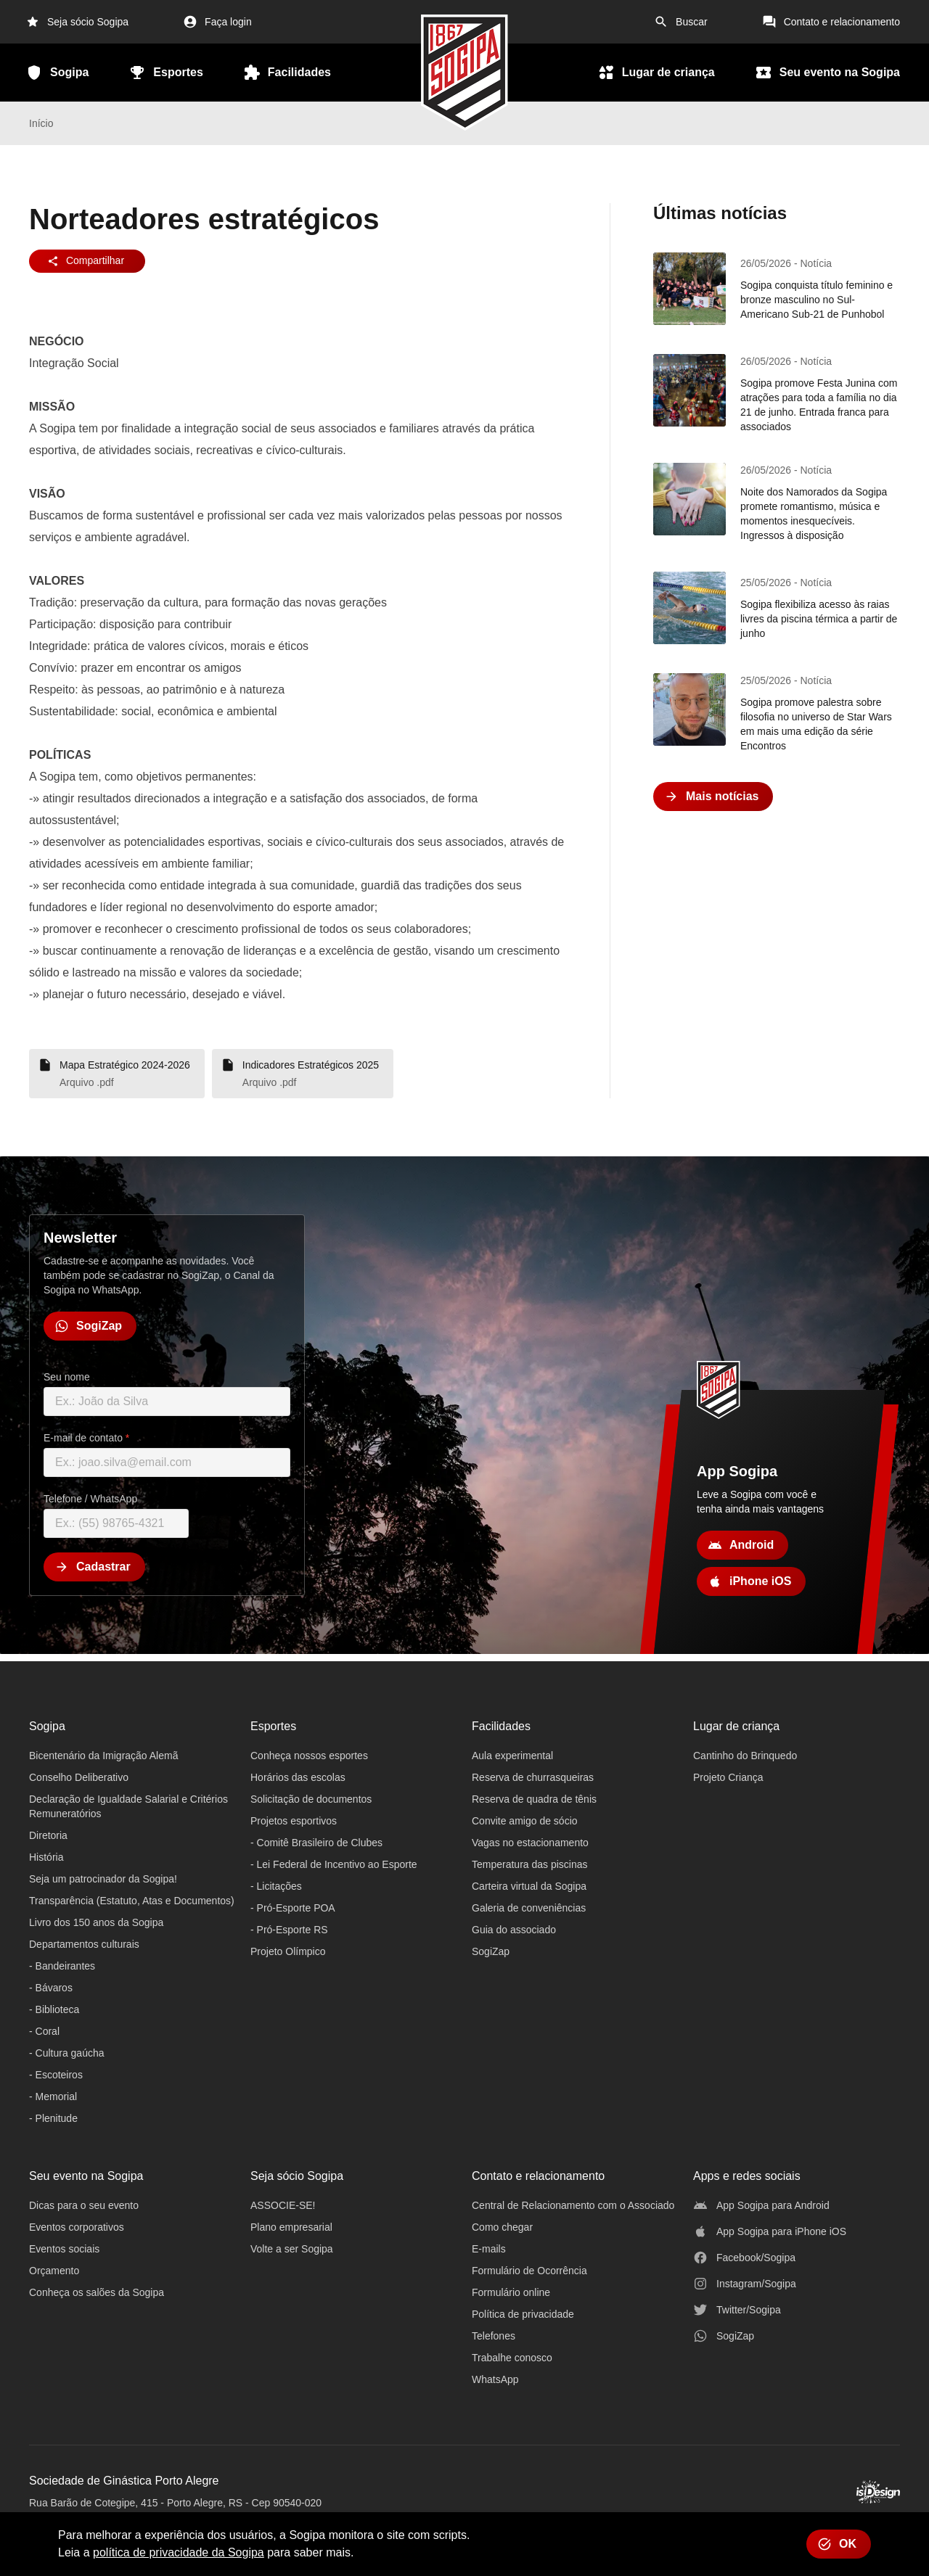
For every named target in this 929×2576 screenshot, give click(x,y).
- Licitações (276, 1886)
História (46, 1857)
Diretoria (48, 1835)
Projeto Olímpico (287, 1951)
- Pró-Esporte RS (289, 1929)
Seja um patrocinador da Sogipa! (103, 1879)
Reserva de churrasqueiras (533, 1777)
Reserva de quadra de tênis (534, 1799)
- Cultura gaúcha (67, 2053)
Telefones (493, 2336)
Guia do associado (514, 1929)
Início (41, 123)
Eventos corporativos (76, 2227)
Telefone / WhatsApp (90, 1499)
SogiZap (490, 1951)
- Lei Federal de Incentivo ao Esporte (333, 1864)
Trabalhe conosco (512, 2357)
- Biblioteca (54, 2009)
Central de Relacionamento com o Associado (573, 2205)
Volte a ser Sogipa (291, 2249)
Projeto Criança (728, 1777)
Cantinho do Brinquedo (745, 1755)
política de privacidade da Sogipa (178, 2552)
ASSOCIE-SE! (282, 2205)
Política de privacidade (523, 2314)
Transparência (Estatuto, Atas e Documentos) (131, 1900)
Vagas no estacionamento (530, 1842)
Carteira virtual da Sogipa (529, 1886)
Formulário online (511, 2292)
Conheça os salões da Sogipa (96, 2292)
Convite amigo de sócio (525, 1821)
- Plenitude (53, 2118)
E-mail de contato (86, 1438)
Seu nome (67, 1377)
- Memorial (53, 2096)
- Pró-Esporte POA (292, 1908)
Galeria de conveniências (529, 1908)
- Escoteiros (56, 2075)
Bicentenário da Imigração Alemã (103, 1755)
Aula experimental (512, 1755)
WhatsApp (495, 2379)
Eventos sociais (64, 2249)
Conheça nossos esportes (309, 1755)
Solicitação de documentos (311, 1799)
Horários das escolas (297, 1777)
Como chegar (502, 2227)
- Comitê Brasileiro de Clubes (316, 1842)
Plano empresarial (291, 2227)
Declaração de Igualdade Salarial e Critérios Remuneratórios (128, 1806)
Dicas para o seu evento (84, 2205)
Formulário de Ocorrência (529, 2270)
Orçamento (54, 2270)
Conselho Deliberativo (78, 1777)
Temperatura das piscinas (530, 1864)
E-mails (489, 2249)
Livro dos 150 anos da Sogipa (96, 1922)
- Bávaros (51, 1987)
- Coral (44, 2031)
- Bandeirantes (62, 1966)
